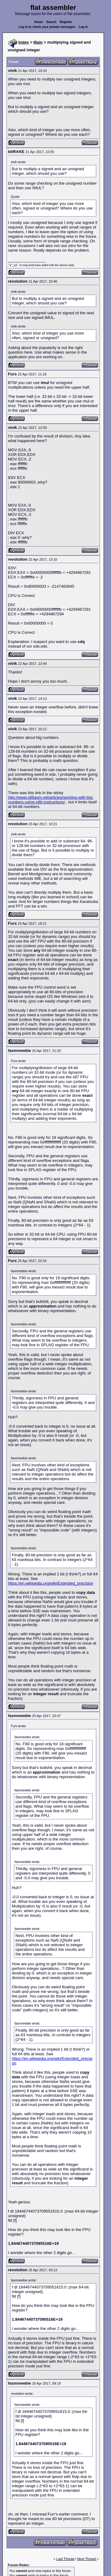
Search (51, 22)
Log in (83, 27)
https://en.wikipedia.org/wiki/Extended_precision (50, 1583)
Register (66, 22)
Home (38, 22)
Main (38, 42)
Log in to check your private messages (47, 27)
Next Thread (87, 2559)
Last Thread (65, 2559)
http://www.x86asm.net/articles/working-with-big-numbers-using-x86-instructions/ (50, 799)
